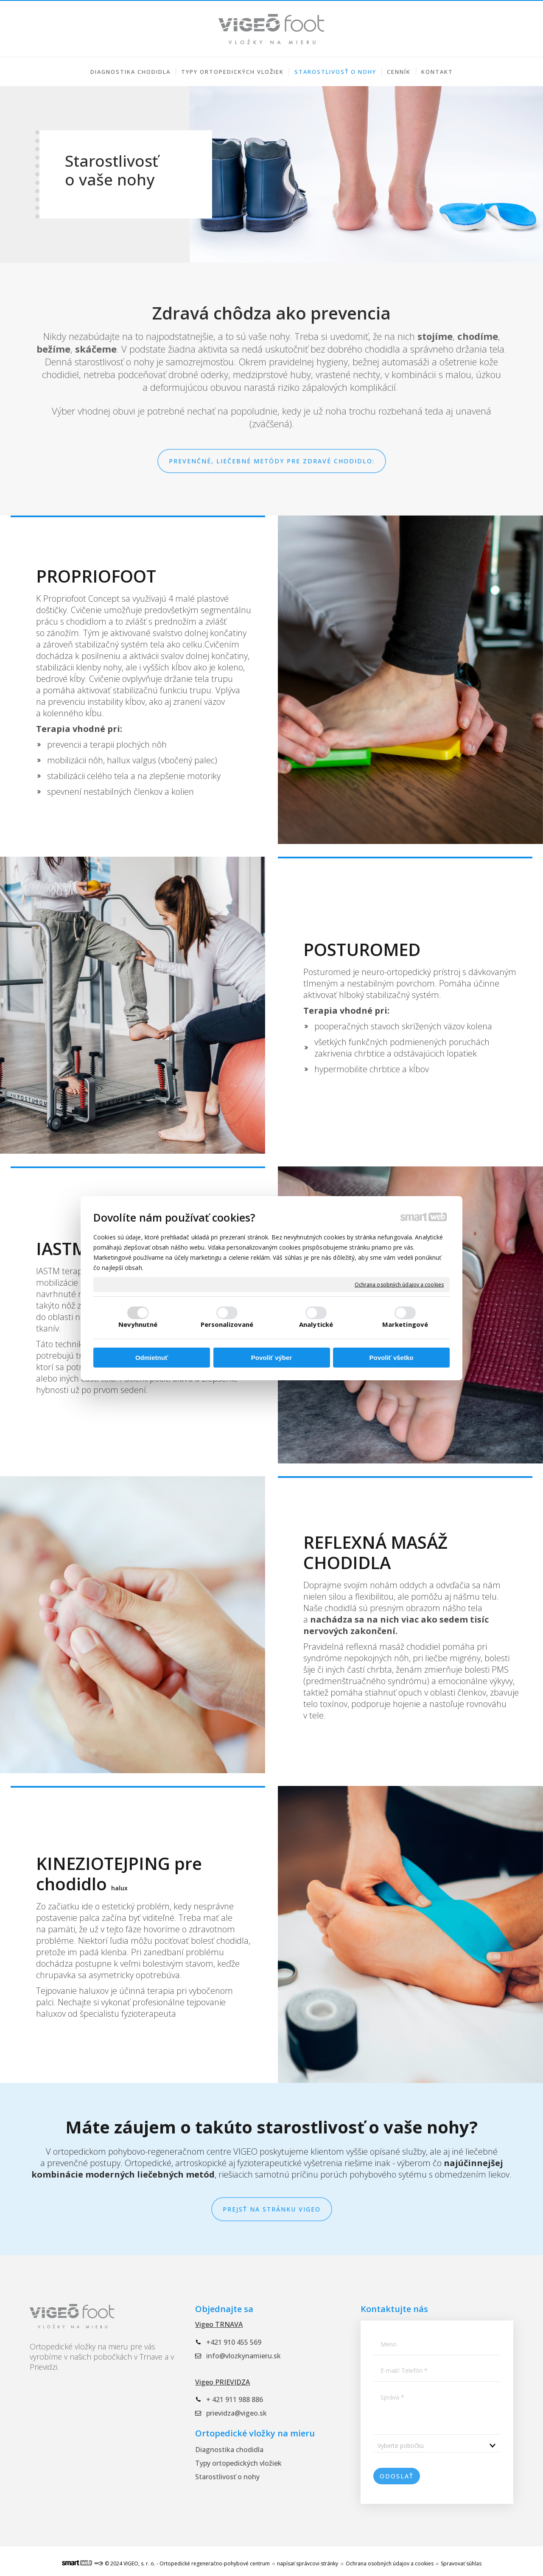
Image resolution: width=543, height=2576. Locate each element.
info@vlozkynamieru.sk (243, 2355)
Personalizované (227, 1324)
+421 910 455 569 (80, 7)
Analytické (316, 1324)
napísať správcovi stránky (307, 2563)
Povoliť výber (271, 1357)
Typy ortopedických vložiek (238, 2463)
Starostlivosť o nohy (227, 2476)
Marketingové (405, 1324)
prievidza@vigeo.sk (236, 2413)
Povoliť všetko (391, 1357)
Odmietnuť (151, 1357)
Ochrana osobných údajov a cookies (399, 1284)
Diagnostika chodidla (229, 2449)
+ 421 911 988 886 (234, 2399)
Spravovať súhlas (461, 2563)
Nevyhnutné (138, 1324)
